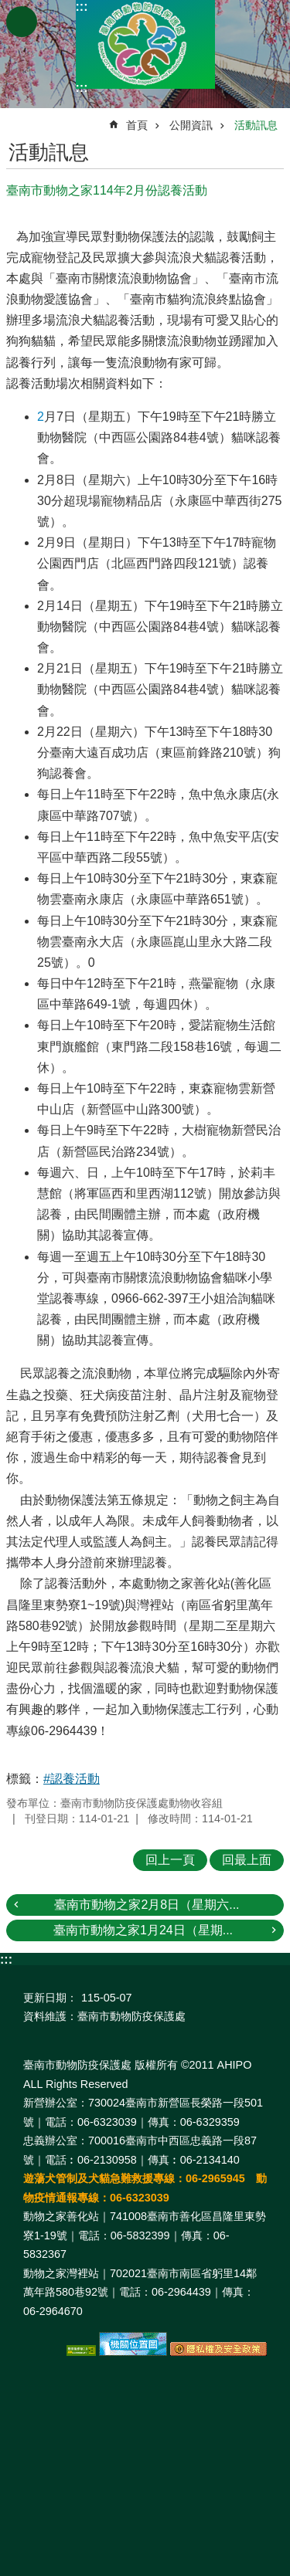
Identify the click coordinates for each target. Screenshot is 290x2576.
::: (82, 6)
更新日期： (50, 1997)
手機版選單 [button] (21, 21)
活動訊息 (256, 125)
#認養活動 (71, 1778)
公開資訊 (191, 125)
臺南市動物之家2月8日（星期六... (146, 1904)
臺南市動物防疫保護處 (145, 44)
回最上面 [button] (246, 1859)
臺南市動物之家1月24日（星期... (143, 1930)
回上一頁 (170, 1859)
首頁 (137, 125)
